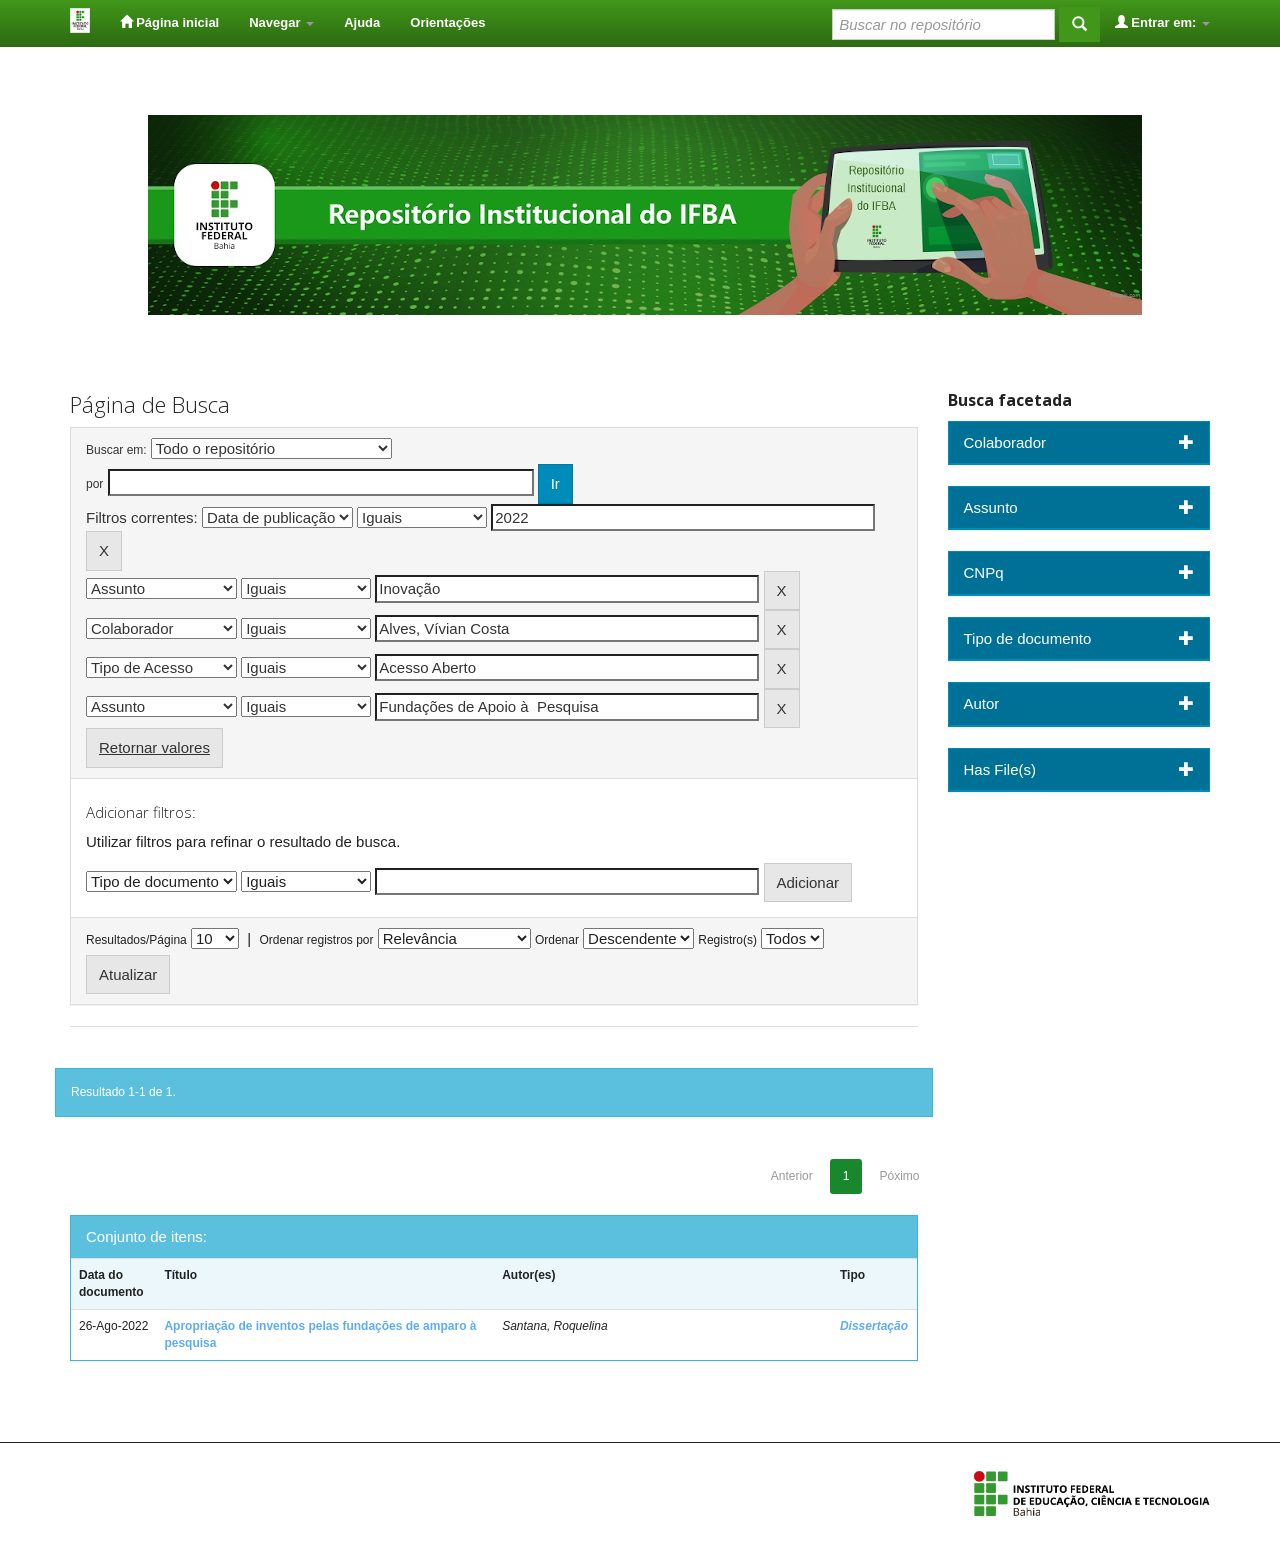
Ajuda (362, 22)
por (94, 484)
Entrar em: (1162, 22)
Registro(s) (727, 940)
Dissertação (874, 1326)
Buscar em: (116, 450)
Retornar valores (154, 747)
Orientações (447, 22)
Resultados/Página (136, 940)
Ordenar (557, 940)
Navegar (281, 22)
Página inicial (170, 22)
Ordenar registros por (316, 940)
